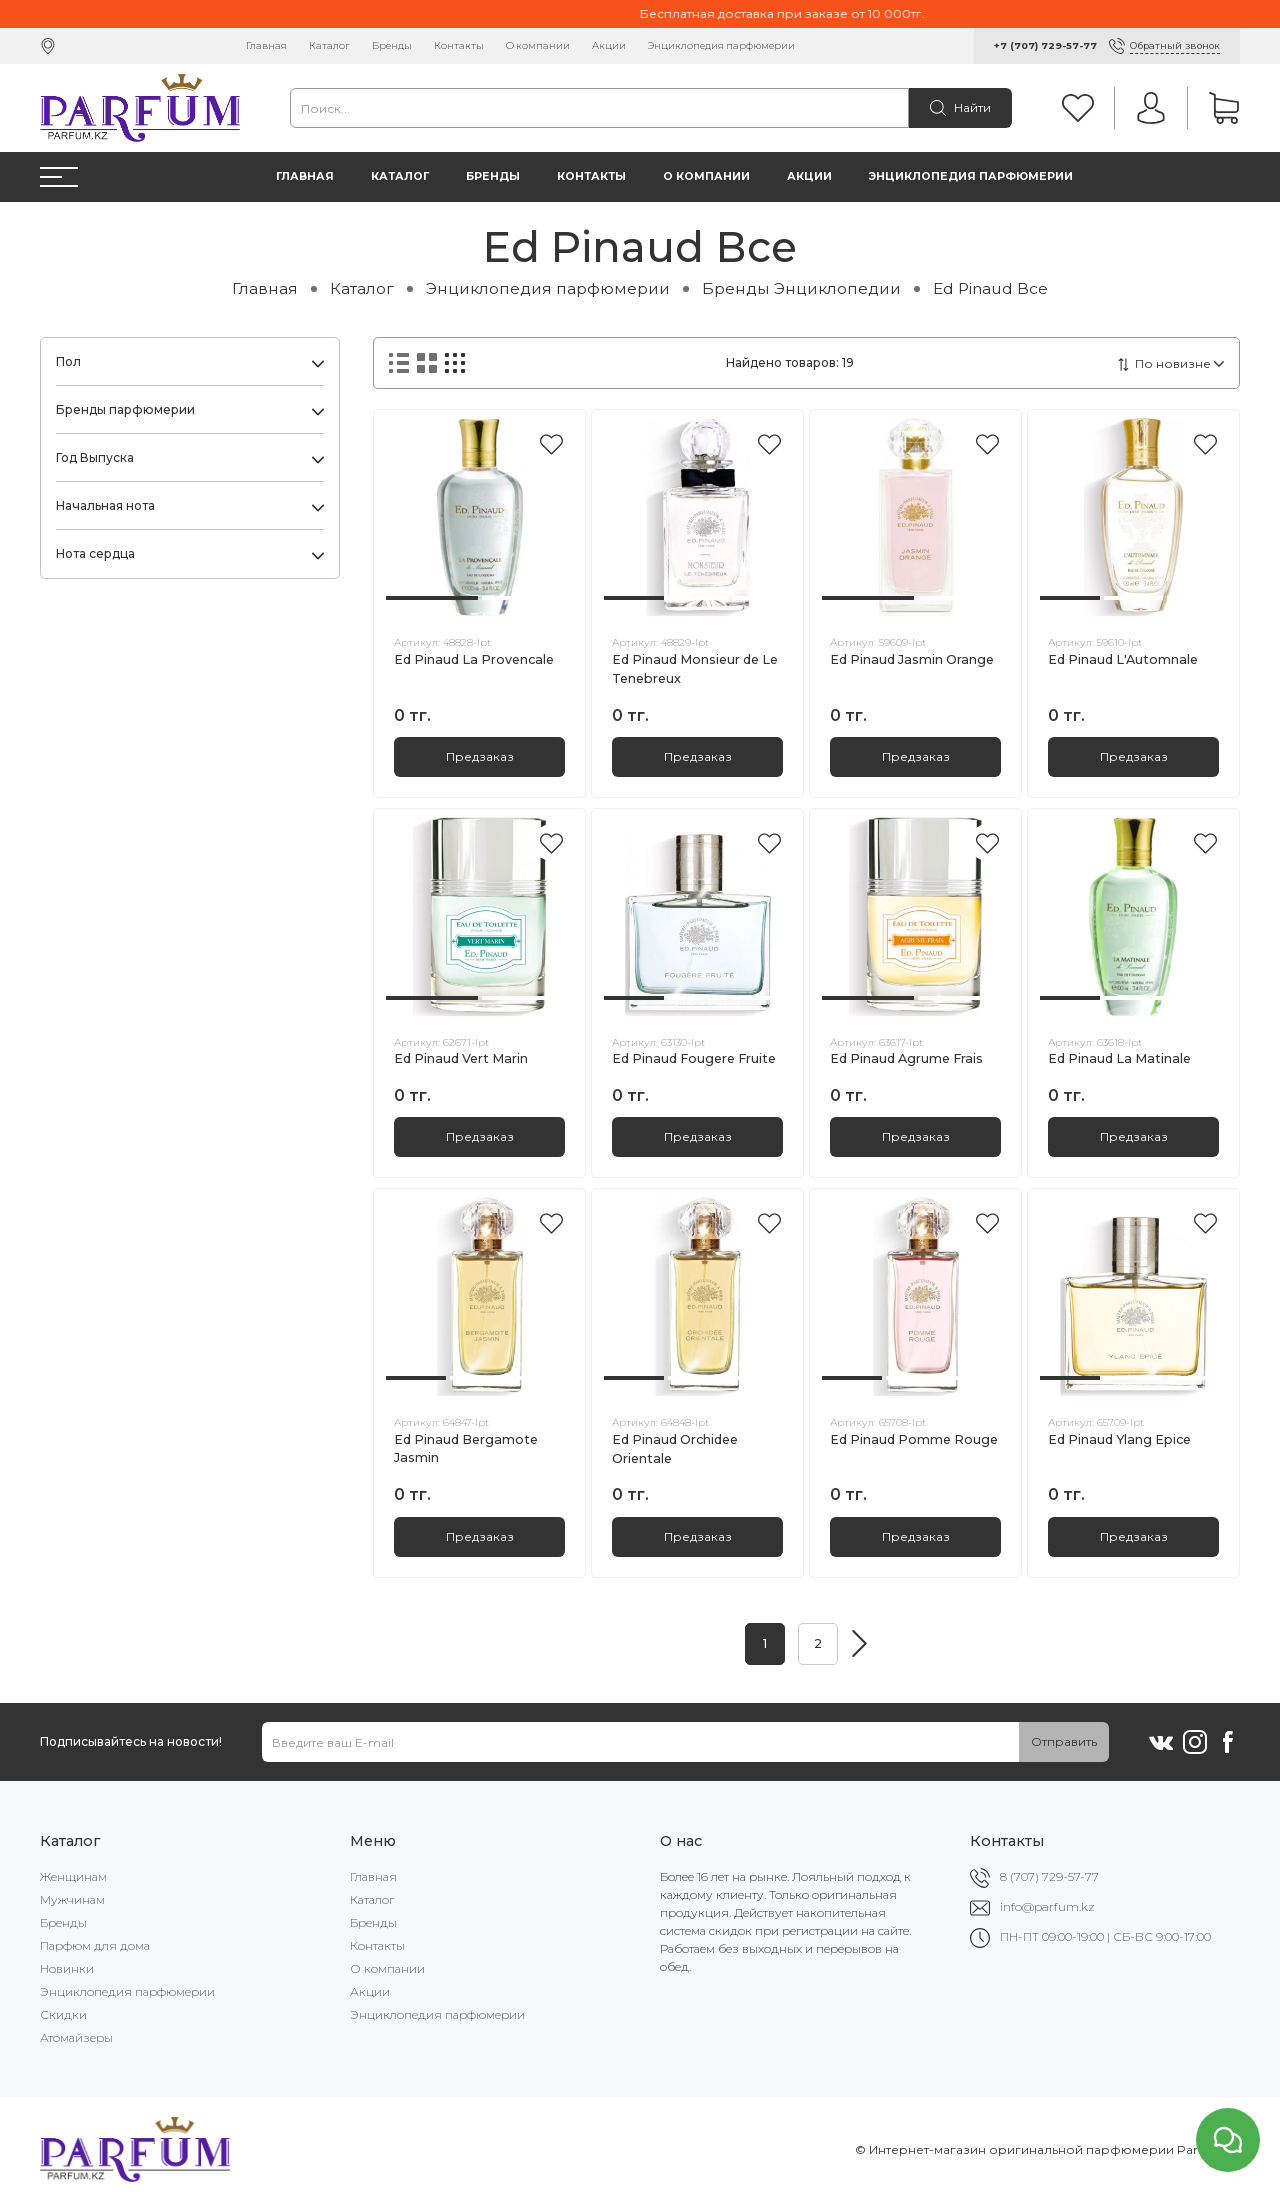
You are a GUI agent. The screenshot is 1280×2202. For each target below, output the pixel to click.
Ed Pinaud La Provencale (474, 659)
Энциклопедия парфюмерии (721, 45)
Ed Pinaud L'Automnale (1123, 659)
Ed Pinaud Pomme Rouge (914, 1439)
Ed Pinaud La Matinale (1119, 1058)
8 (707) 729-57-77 (1049, 1876)
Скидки (63, 2014)
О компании (538, 45)
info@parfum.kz (1047, 1906)
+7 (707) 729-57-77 (1045, 45)
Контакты (459, 45)
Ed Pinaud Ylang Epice (1119, 1439)
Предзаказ (480, 756)
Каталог (329, 45)
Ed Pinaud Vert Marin (461, 1058)
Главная (266, 45)
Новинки (67, 1968)
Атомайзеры (76, 2037)
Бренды (392, 45)
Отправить (1064, 1741)
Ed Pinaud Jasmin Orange (912, 659)
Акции (609, 45)
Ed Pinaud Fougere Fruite (694, 1058)
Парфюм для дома (95, 1945)
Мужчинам (72, 1899)
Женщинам (73, 1876)
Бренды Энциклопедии (801, 288)
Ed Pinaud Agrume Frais (906, 1058)
